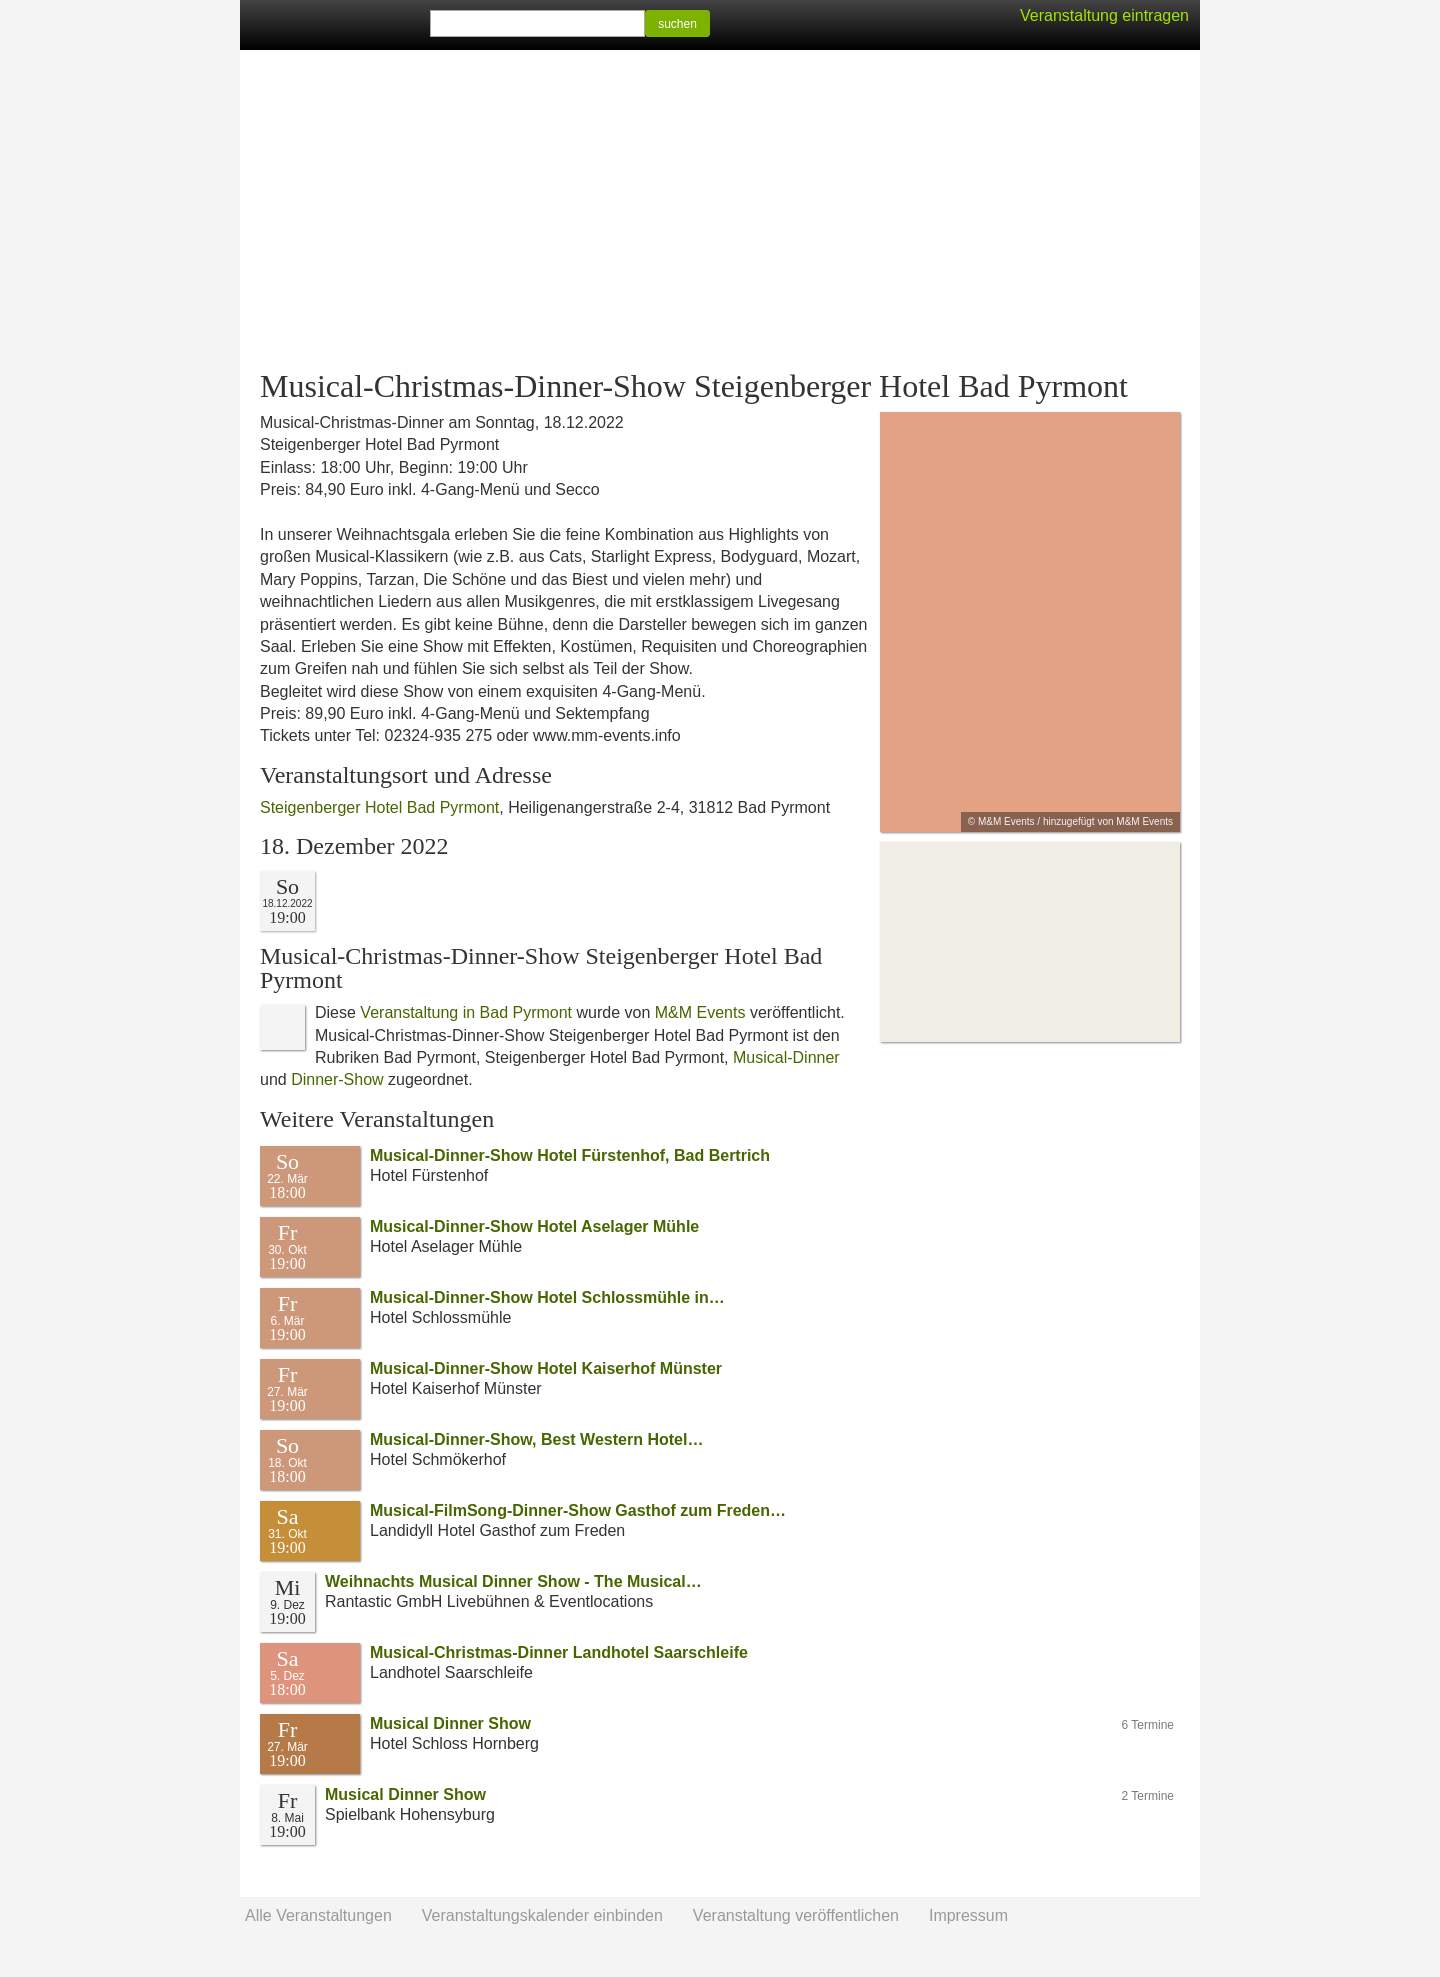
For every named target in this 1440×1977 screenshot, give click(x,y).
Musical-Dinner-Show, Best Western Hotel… (536, 1439)
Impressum (968, 1915)
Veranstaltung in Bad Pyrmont (466, 1012)
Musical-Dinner (786, 1057)
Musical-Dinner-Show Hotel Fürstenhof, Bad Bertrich (570, 1155)
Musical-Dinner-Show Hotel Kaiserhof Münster (546, 1368)
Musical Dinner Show (450, 1723)
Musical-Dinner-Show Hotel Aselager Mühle (534, 1226)
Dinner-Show (337, 1079)
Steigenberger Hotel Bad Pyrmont (379, 807)
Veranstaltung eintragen (1104, 15)
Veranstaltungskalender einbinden (542, 1915)
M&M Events (700, 1012)
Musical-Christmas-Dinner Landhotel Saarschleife (559, 1652)
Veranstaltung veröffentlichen (796, 1915)
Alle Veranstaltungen (318, 1915)
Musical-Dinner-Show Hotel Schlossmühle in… (547, 1297)
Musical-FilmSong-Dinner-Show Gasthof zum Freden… (578, 1510)
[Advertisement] (720, 210)
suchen (677, 24)
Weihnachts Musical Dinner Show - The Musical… (513, 1581)
